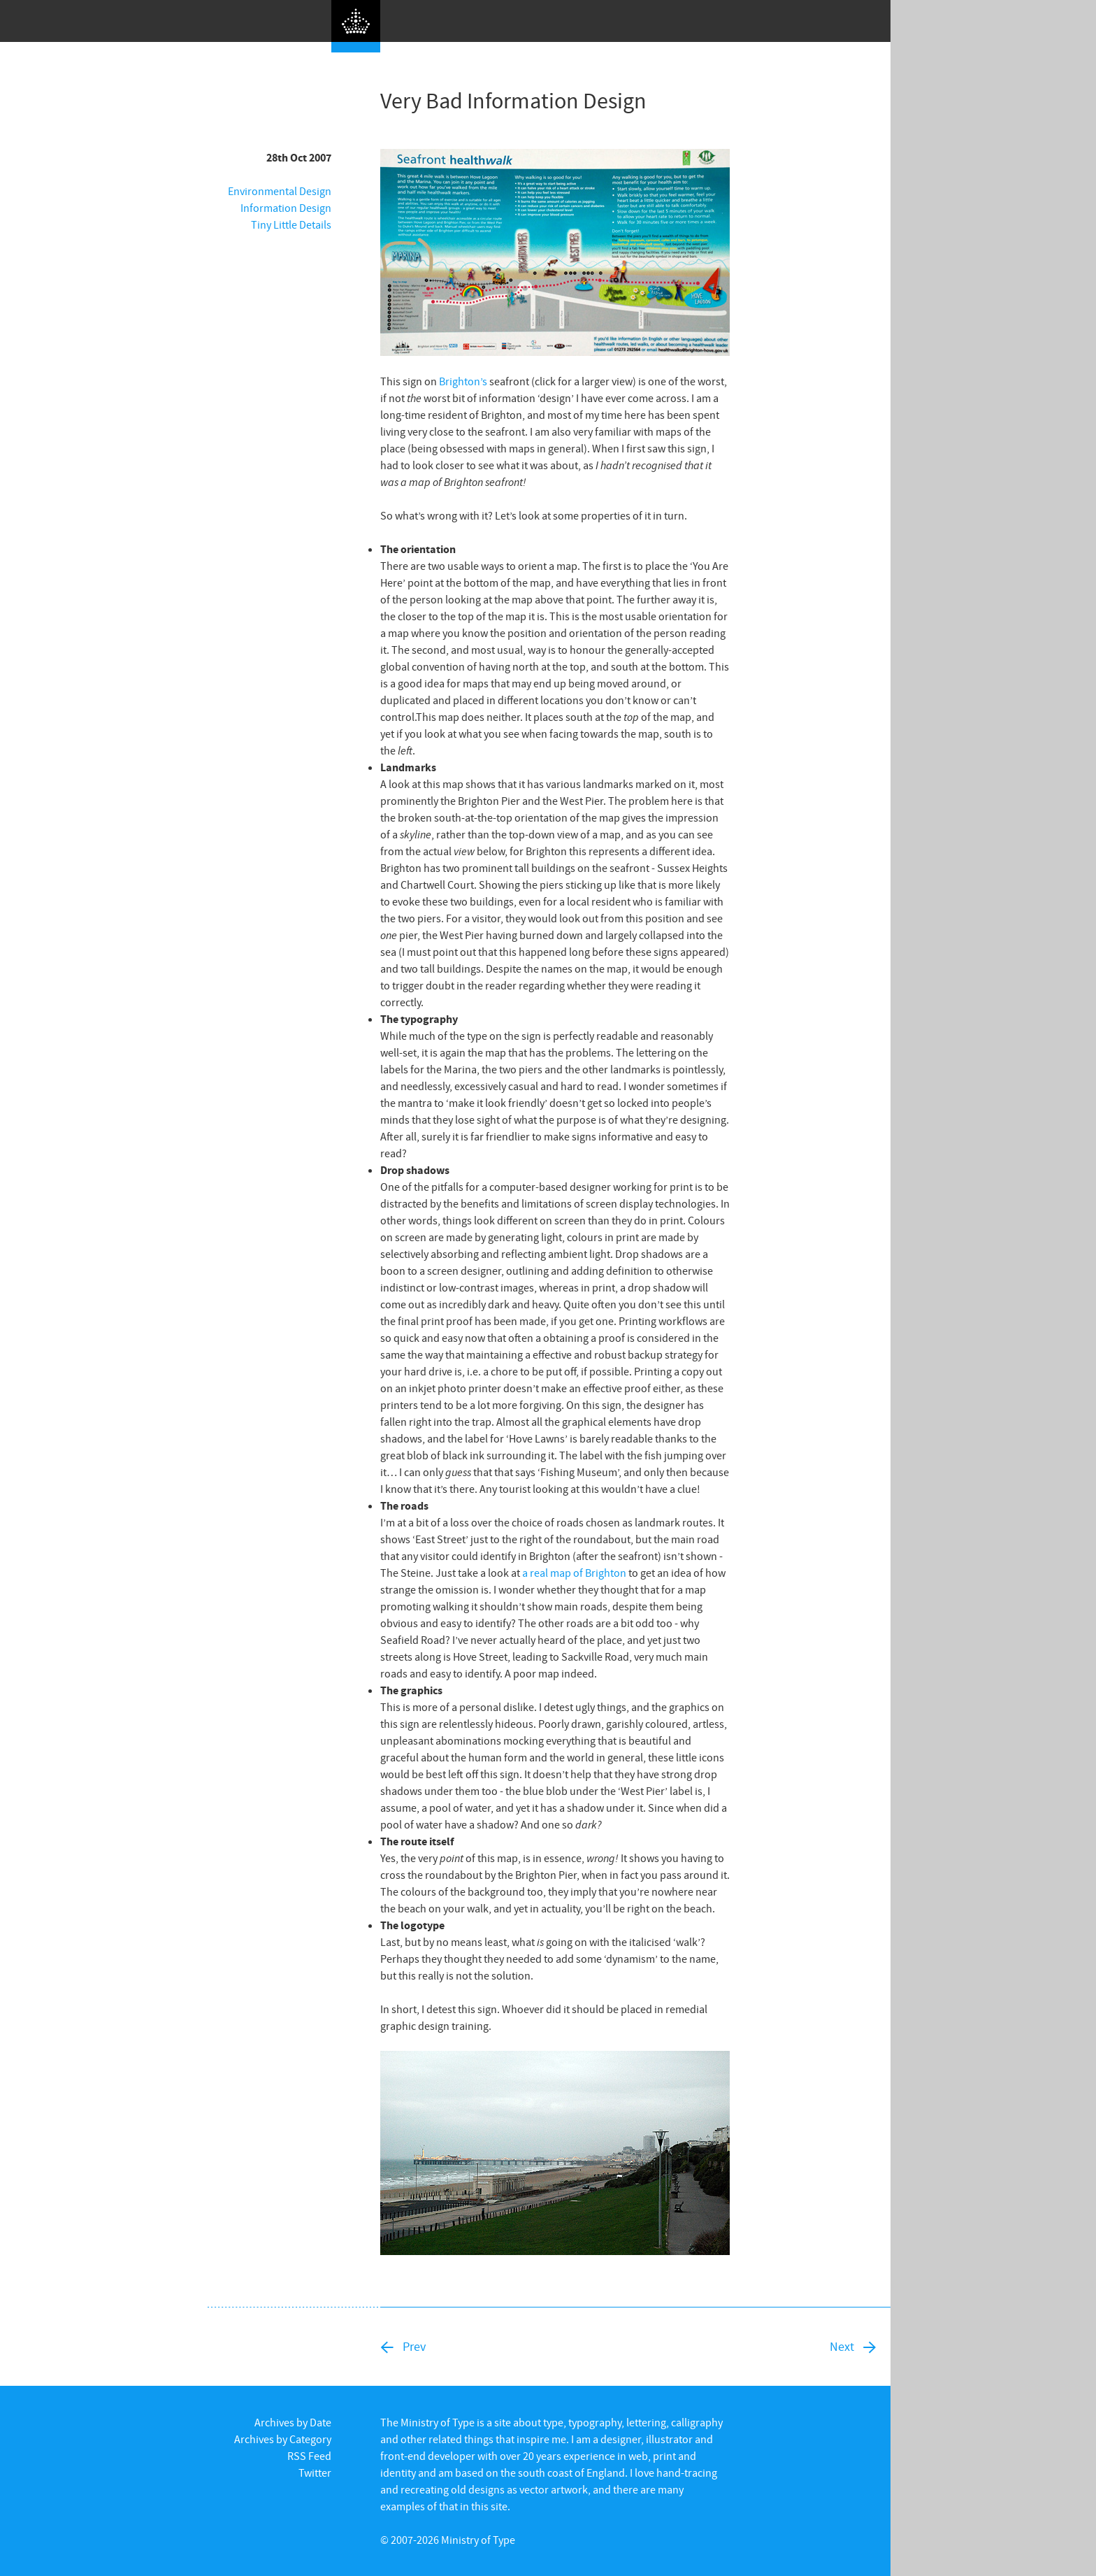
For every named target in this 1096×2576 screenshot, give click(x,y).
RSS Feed (309, 2456)
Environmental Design (279, 191)
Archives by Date (292, 2422)
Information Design (285, 208)
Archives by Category (282, 2439)
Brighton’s (463, 381)
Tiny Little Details (291, 224)
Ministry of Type (478, 2540)
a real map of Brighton (574, 1573)
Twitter (314, 2473)
